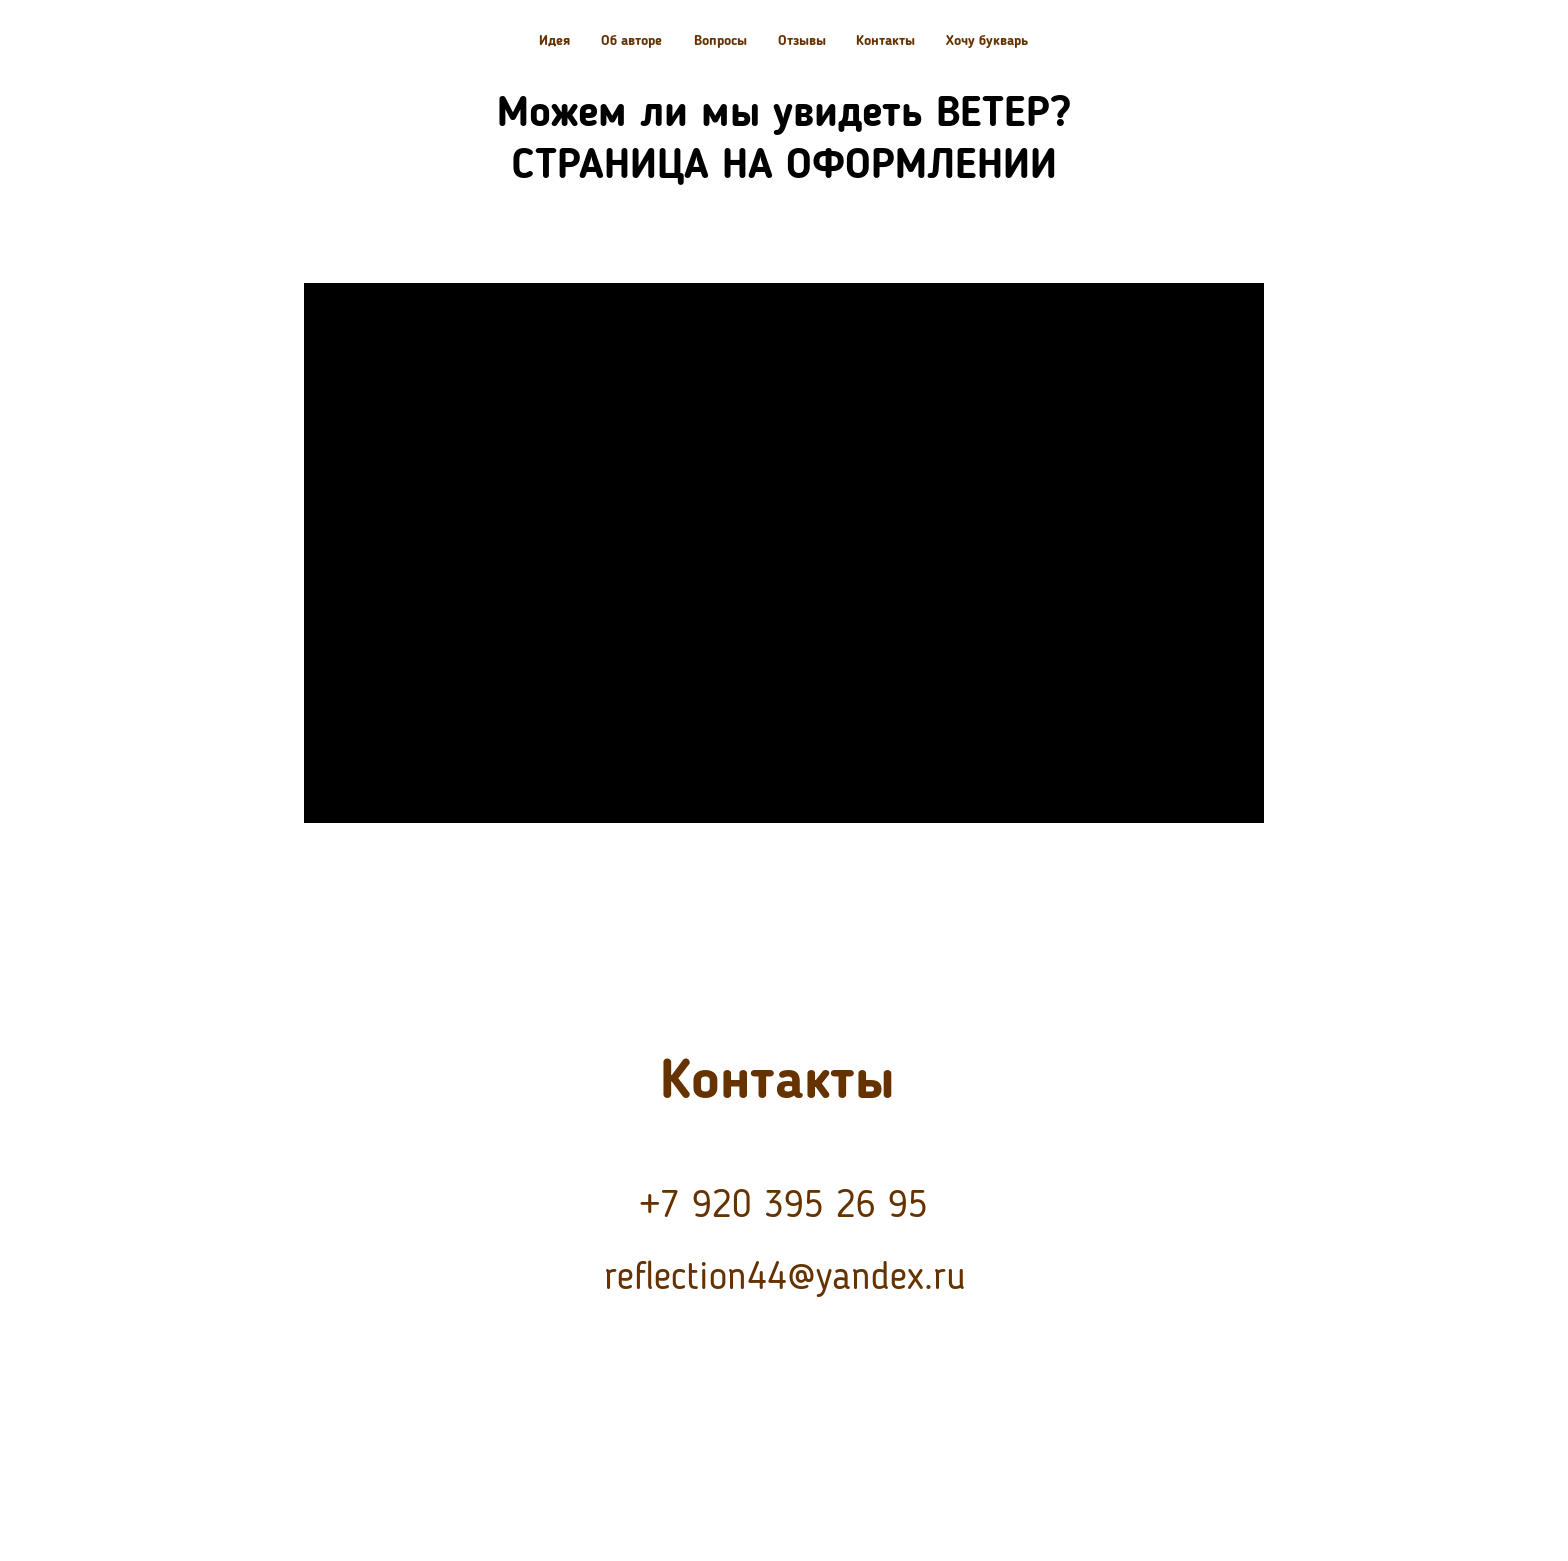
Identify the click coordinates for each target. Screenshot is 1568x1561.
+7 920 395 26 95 (784, 1206)
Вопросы (720, 41)
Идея (554, 41)
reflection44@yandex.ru (785, 1278)
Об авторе (631, 41)
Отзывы (802, 41)
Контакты (885, 41)
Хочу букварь (987, 41)
